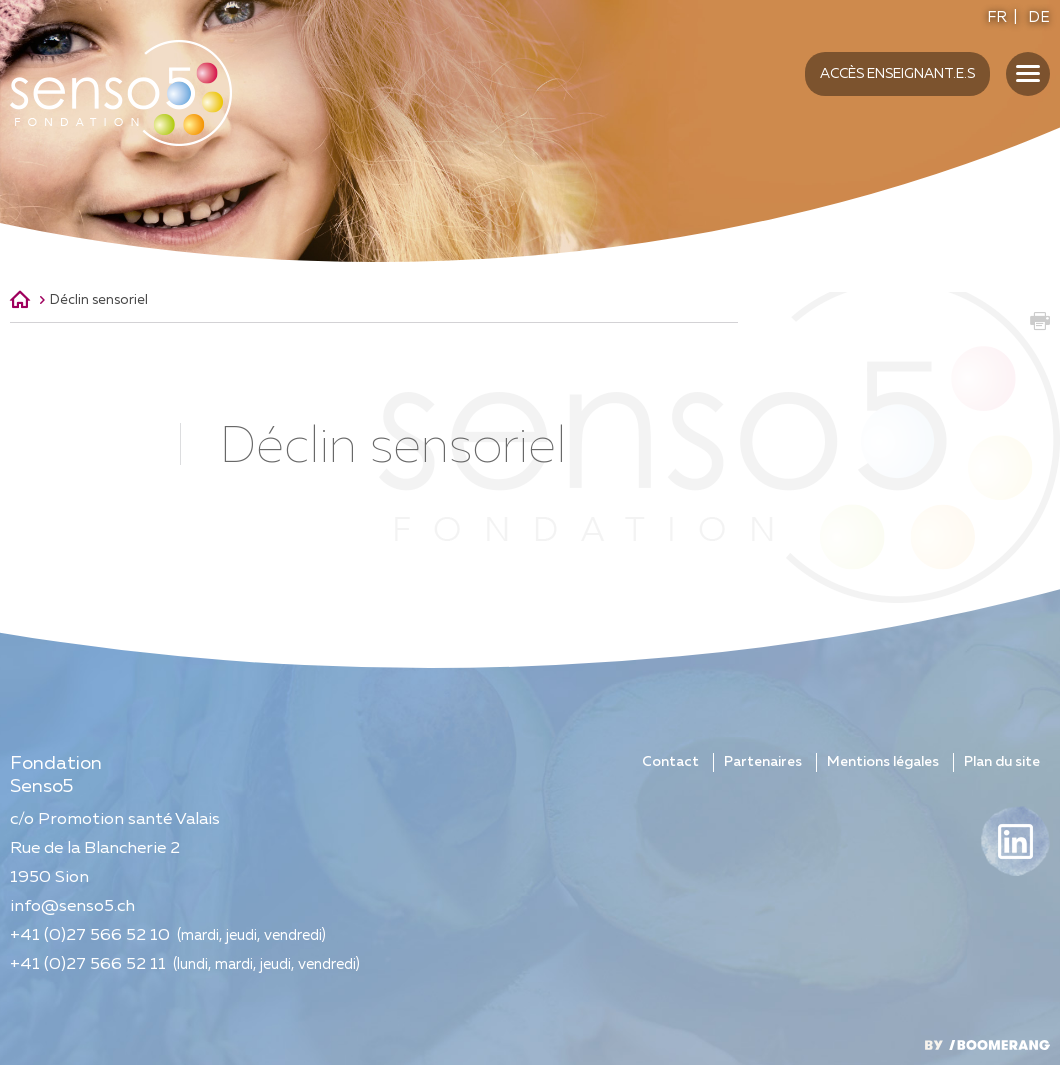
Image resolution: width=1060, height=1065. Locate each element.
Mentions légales (883, 762)
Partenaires (763, 762)
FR (997, 17)
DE (1039, 17)
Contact (670, 762)
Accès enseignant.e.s (897, 74)
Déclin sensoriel (99, 300)
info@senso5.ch (72, 906)
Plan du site (1002, 762)
